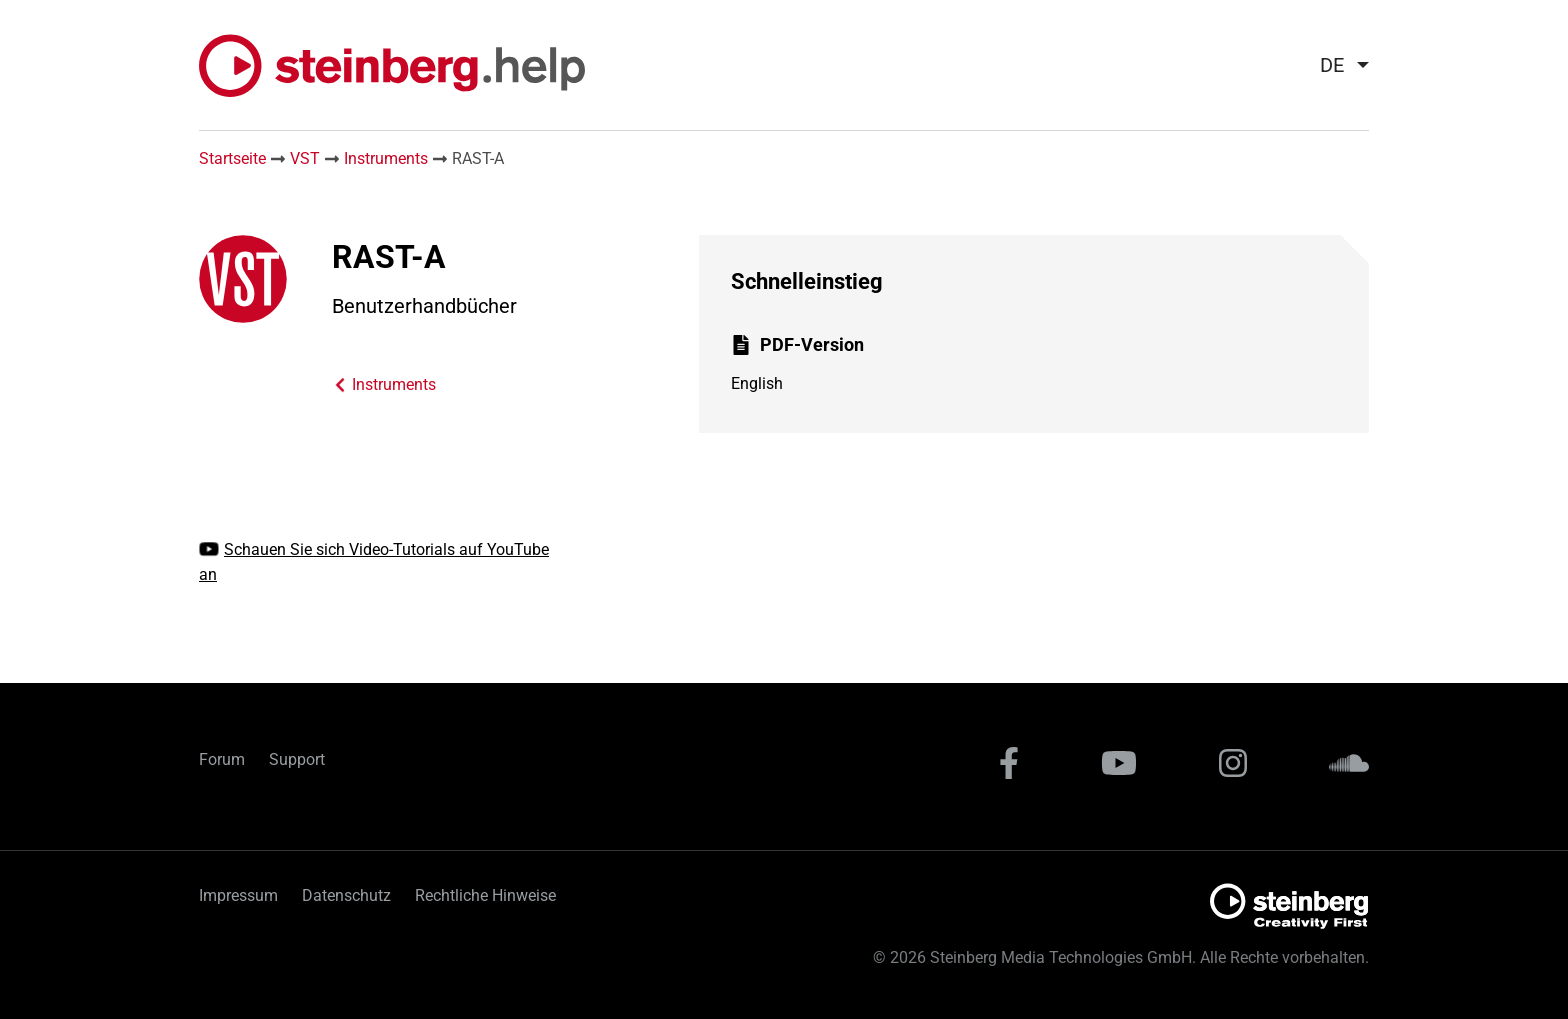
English (757, 383)
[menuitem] (1336, 65)
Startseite (232, 158)
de (1332, 65)
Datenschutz (346, 895)
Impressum (238, 895)
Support (297, 759)
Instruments (386, 158)
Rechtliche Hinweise (485, 895)
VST (305, 158)
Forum (222, 759)
